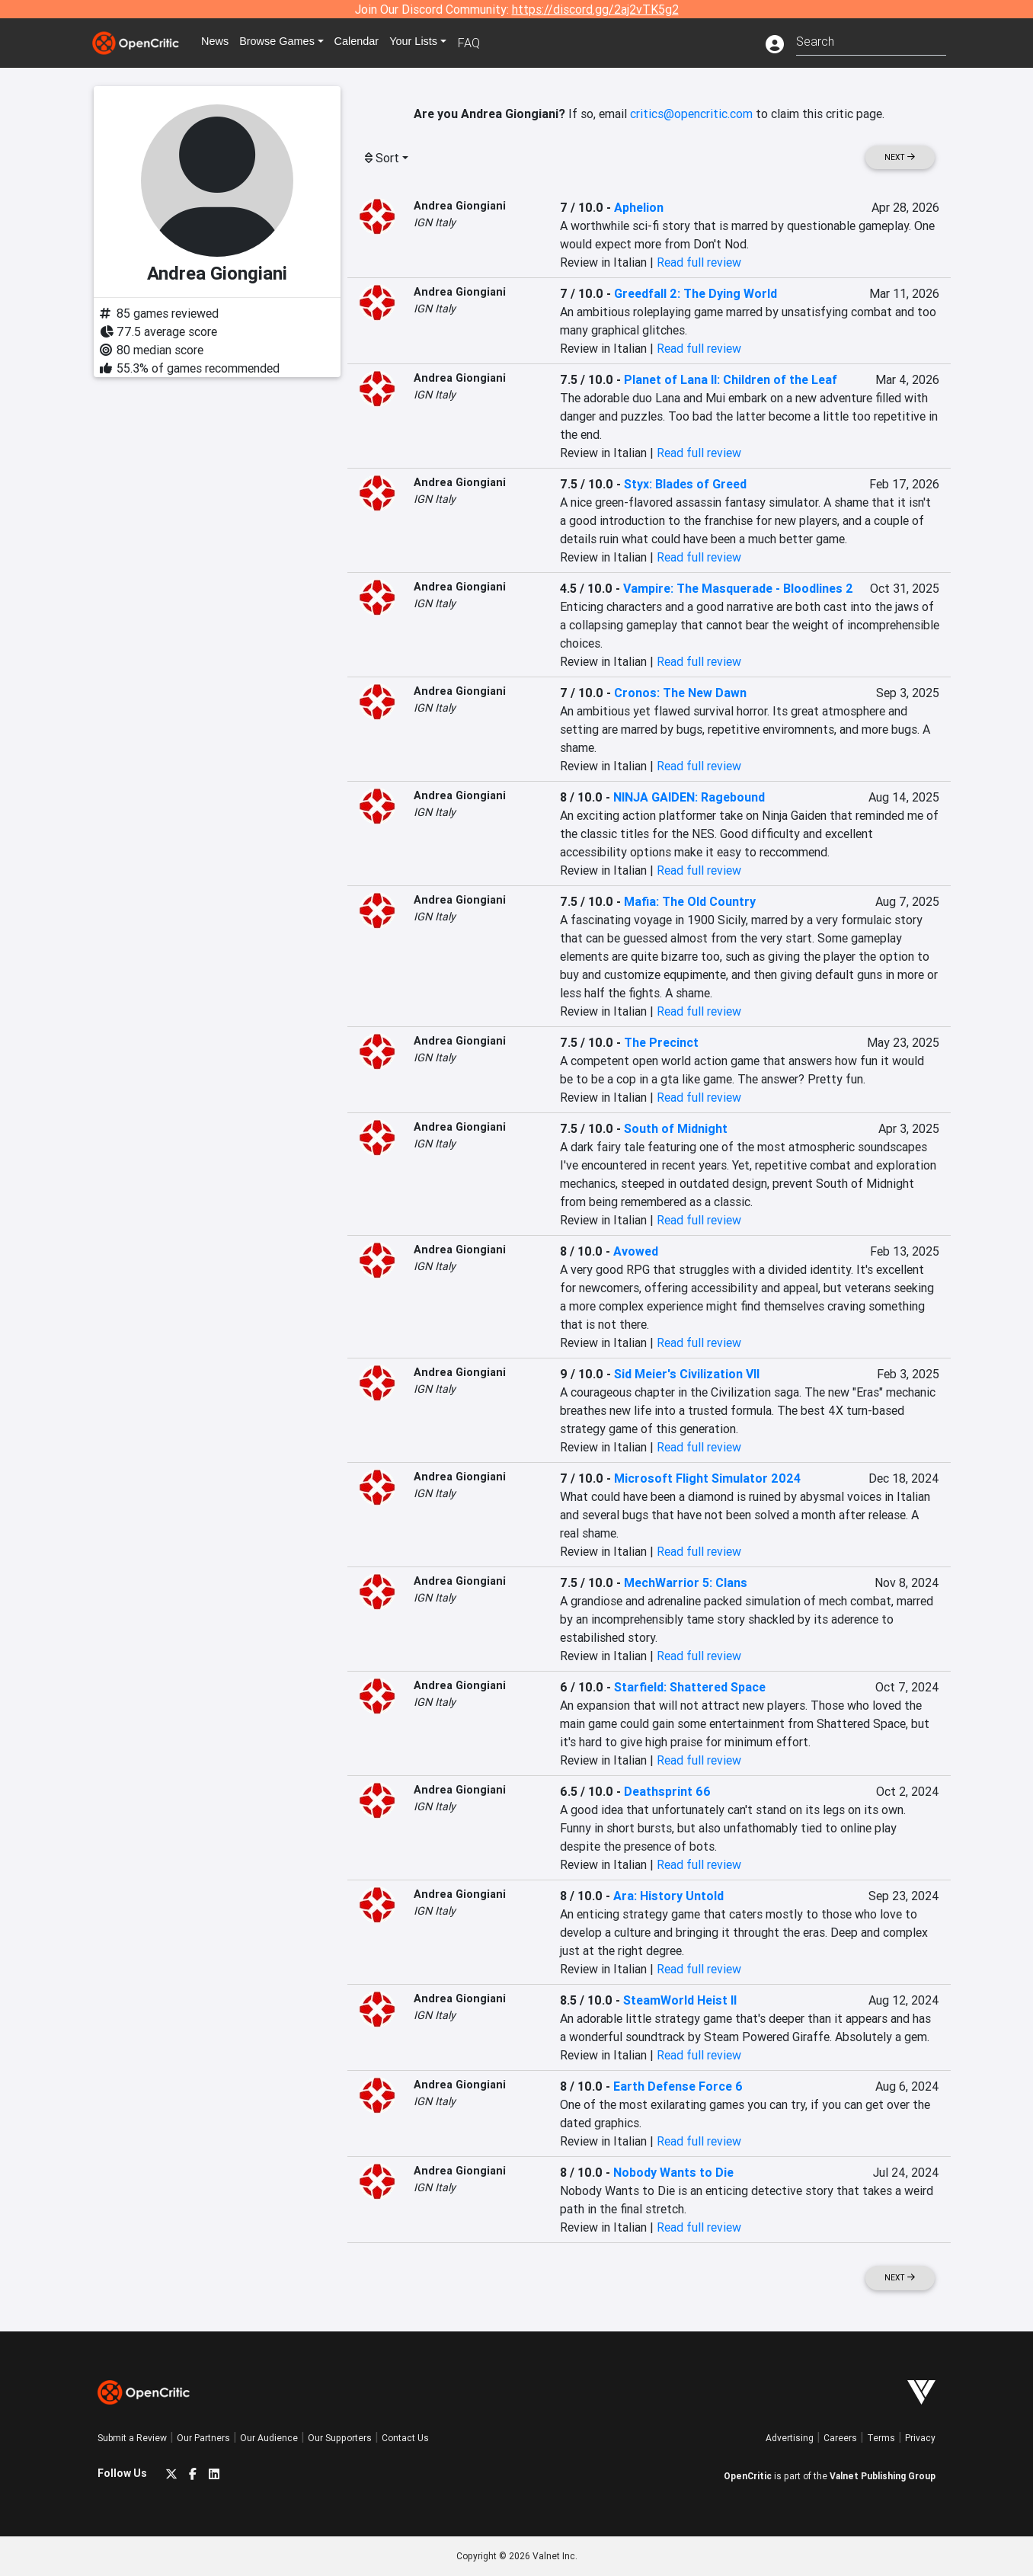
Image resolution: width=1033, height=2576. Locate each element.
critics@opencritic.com (691, 113)
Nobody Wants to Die (673, 2172)
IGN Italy (435, 222)
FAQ (496, 42)
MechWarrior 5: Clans (685, 1582)
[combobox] (871, 40)
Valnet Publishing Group (882, 2476)
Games (291, 42)
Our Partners (203, 2437)
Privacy (920, 2437)
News (222, 42)
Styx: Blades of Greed (685, 483)
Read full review (699, 262)
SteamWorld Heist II (680, 2000)
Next (899, 157)
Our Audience (269, 2437)
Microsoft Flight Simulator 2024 (707, 1478)
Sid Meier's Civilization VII (687, 1373)
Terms (881, 2437)
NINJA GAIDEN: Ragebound (689, 797)
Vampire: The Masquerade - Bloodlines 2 (738, 588)
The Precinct (661, 1042)
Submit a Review (132, 2437)
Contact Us (405, 2437)
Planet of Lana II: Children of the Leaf (730, 379)
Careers (840, 2437)
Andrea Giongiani (460, 206)
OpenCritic (748, 2476)
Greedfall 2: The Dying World (695, 293)
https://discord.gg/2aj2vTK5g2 (595, 9)
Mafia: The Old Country (690, 901)
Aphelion (639, 207)
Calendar (377, 42)
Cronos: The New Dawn (680, 692)
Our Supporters (340, 2437)
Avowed (635, 1251)
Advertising (790, 2437)
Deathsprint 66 (667, 1791)
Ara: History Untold (668, 1895)
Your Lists (438, 42)
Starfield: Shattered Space (690, 1686)
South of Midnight (676, 1128)
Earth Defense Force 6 (678, 2086)
